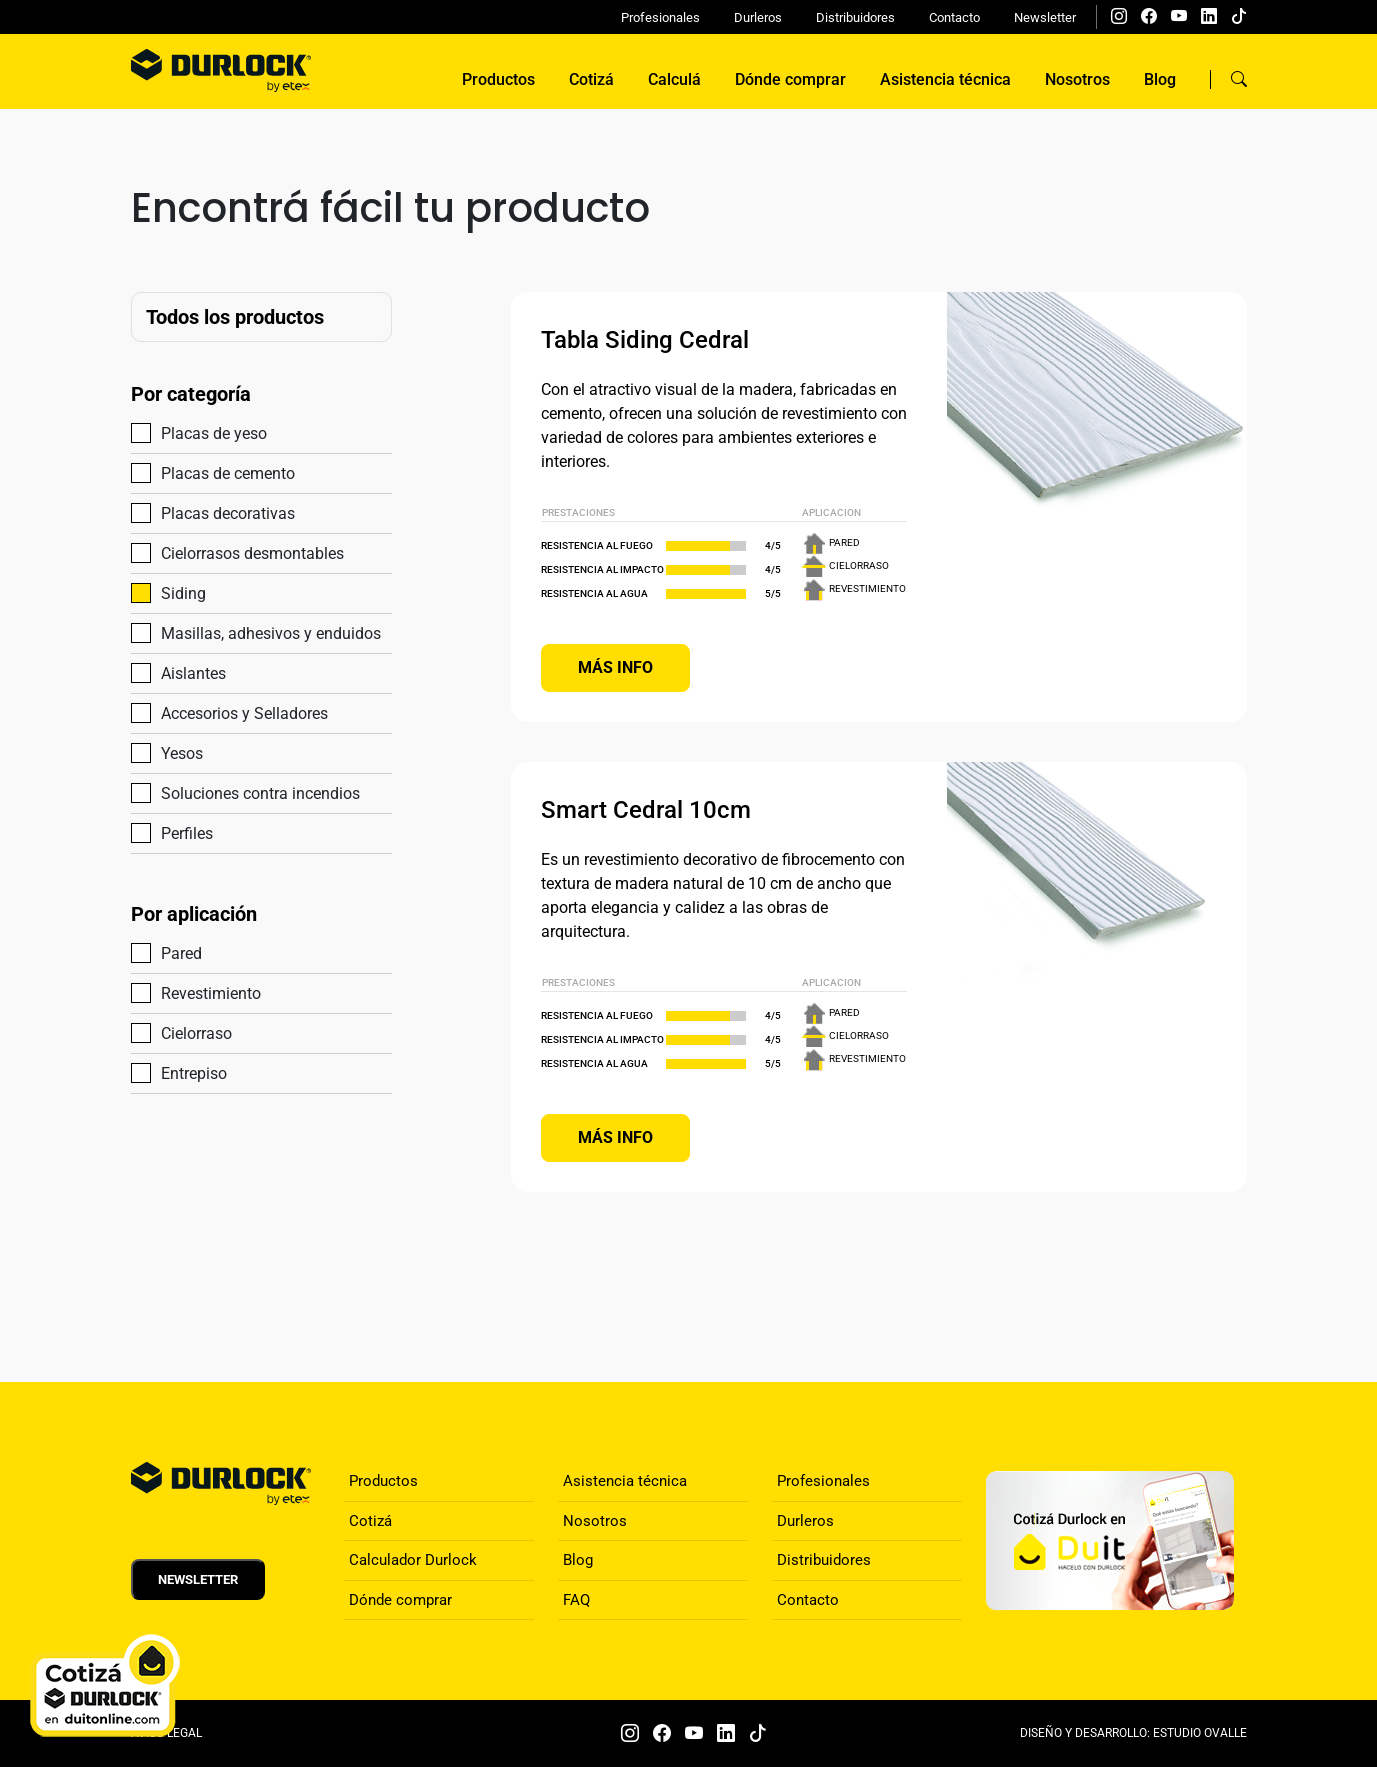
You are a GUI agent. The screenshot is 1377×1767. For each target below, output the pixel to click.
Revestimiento (202, 992)
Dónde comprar (790, 79)
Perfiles (178, 832)
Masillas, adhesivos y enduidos (261, 632)
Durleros (758, 17)
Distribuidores (855, 17)
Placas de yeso (205, 432)
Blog (1160, 79)
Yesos (173, 752)
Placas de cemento (219, 472)
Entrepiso (185, 1072)
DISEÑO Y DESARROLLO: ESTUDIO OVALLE (1133, 1733)
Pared (173, 952)
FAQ (576, 1600)
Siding (175, 592)
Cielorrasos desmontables (244, 552)
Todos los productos (235, 317)
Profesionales (660, 17)
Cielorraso (188, 1032)
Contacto (954, 17)
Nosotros (1077, 79)
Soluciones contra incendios (252, 792)
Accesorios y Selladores (236, 712)
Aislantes (185, 672)
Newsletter (1045, 17)
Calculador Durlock (413, 1560)
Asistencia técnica (945, 79)
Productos (498, 79)
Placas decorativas (219, 512)
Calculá (674, 79)
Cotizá (591, 79)
